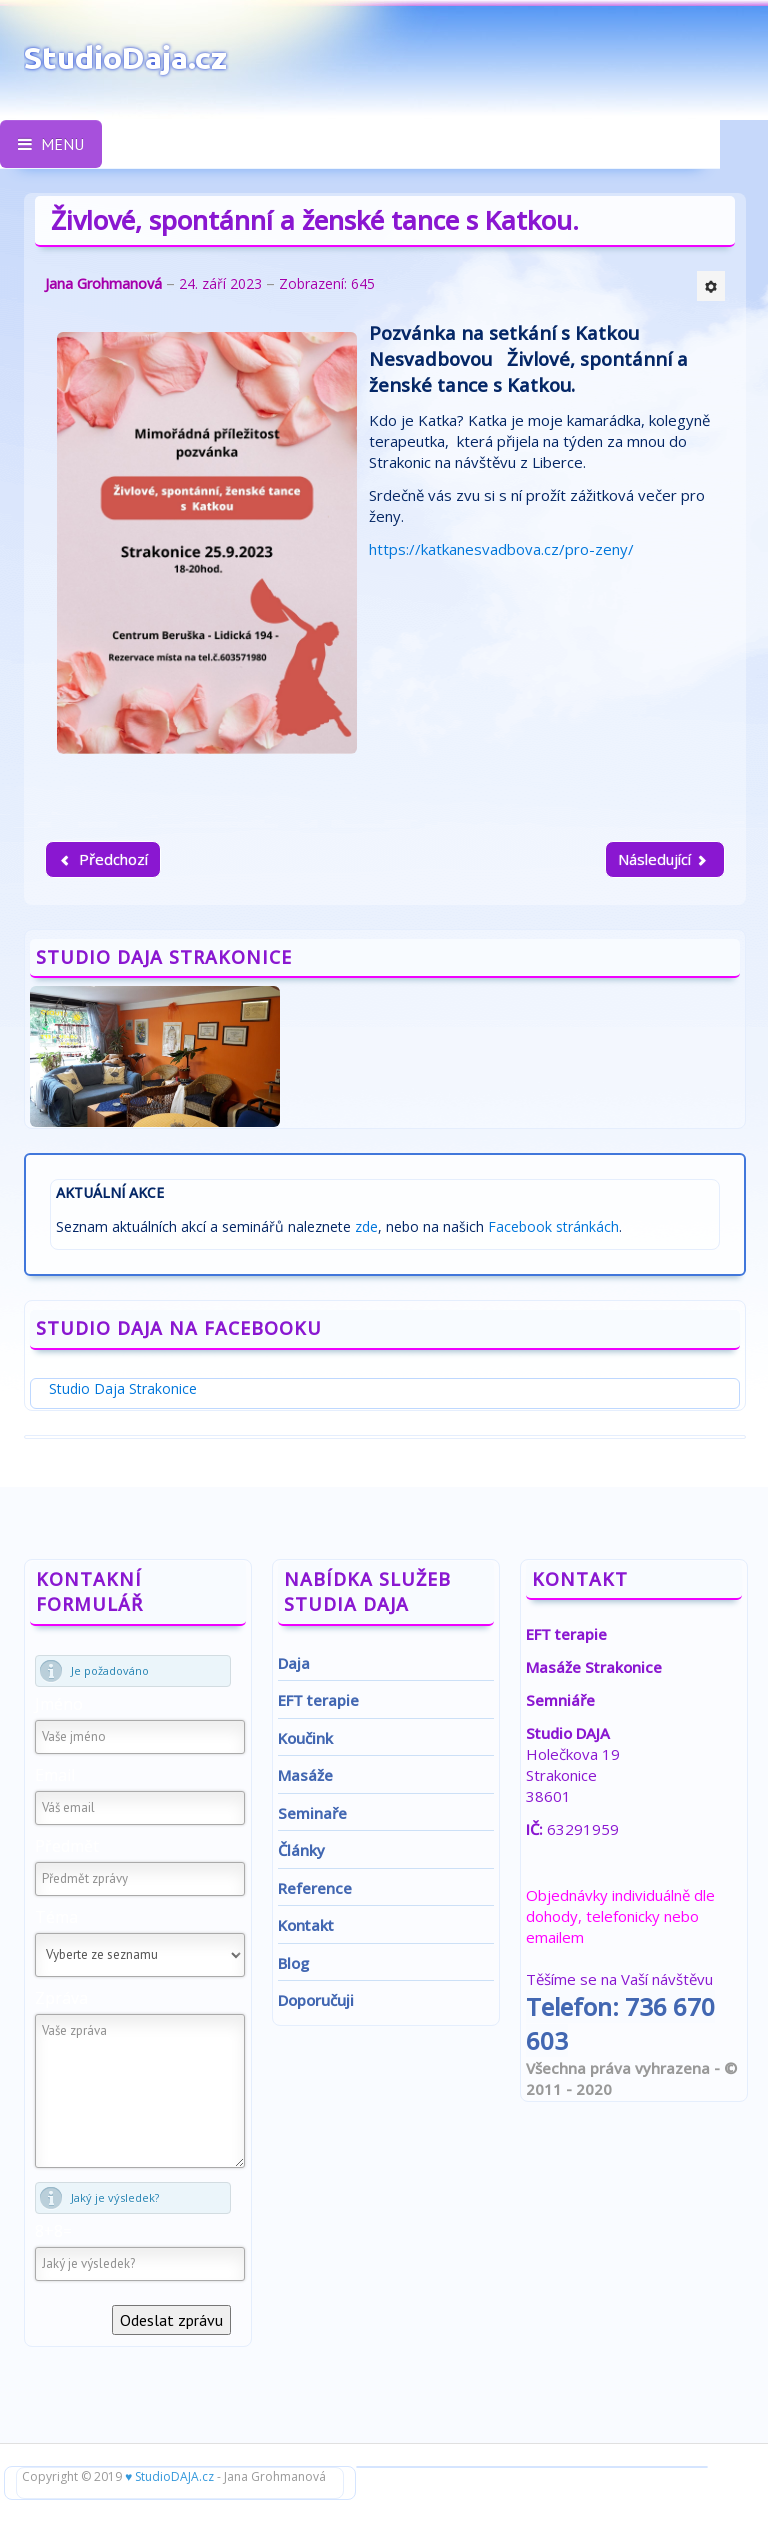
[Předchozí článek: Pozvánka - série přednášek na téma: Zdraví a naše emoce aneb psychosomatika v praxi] (103, 859)
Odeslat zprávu (171, 2320)
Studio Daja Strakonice (123, 1388)
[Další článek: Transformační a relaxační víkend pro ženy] (665, 859)
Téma (56, 1917)
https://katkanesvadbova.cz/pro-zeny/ (501, 549)
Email (55, 1775)
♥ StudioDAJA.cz (169, 2476)
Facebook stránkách (553, 1226)
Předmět (67, 1846)
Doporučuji (316, 2000)
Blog (293, 1963)
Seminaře (312, 1813)
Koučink (305, 1738)
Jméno (59, 1704)
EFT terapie (318, 1700)
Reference (315, 1888)
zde (366, 1226)
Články (301, 1850)
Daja (294, 1663)
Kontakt (306, 1925)
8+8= (53, 2231)
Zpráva (61, 1998)
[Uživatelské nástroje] (711, 286)
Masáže (305, 1775)
